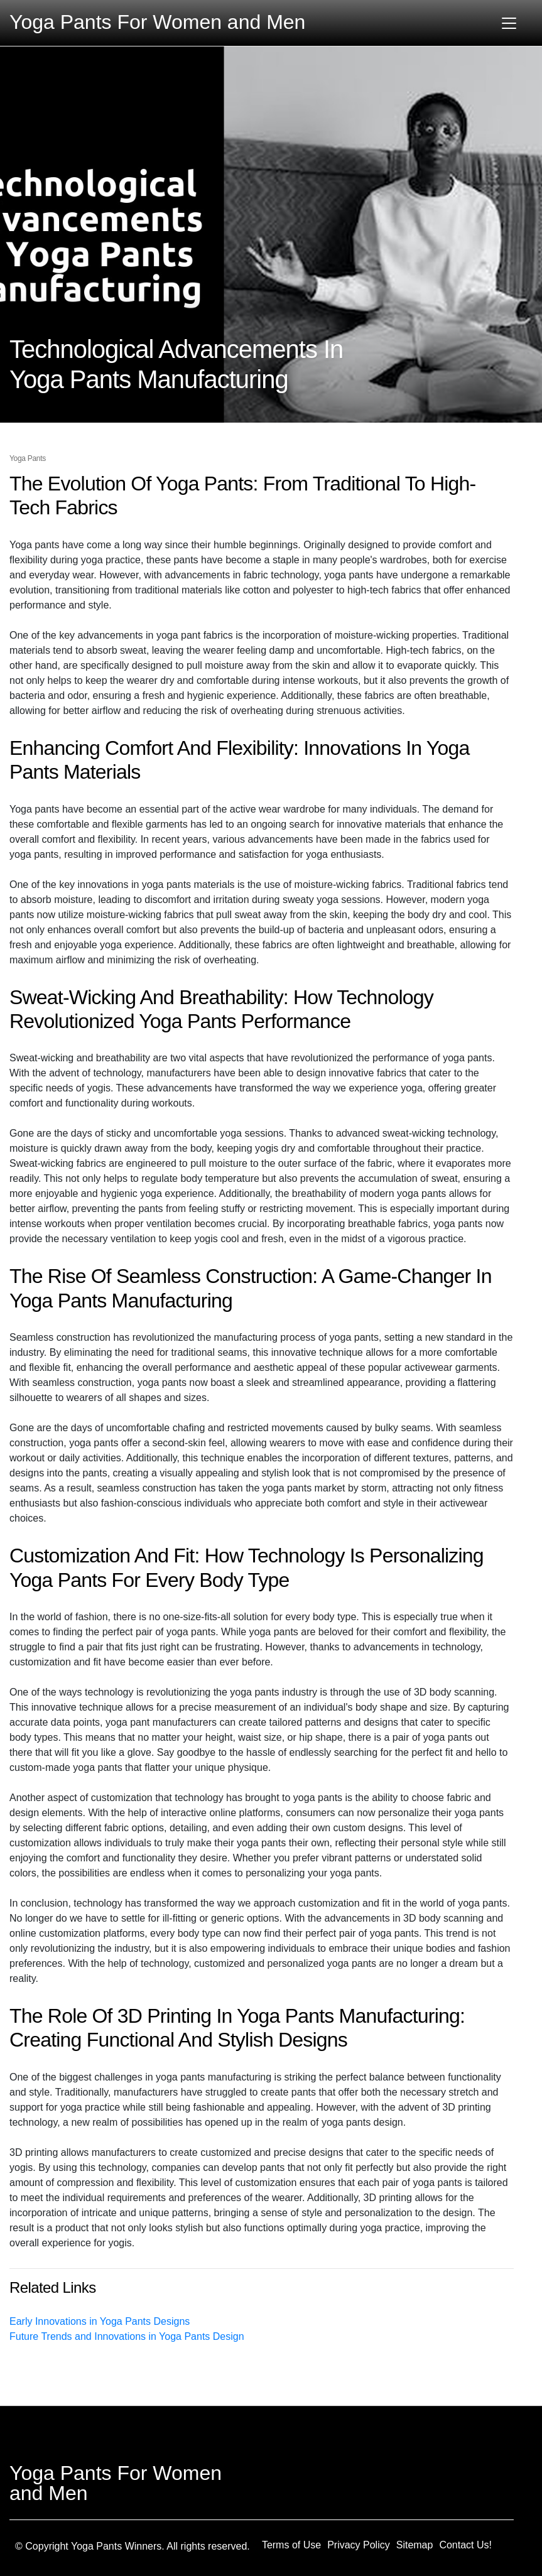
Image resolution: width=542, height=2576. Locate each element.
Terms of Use (291, 2545)
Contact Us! (465, 2545)
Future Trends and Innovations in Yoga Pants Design (126, 2336)
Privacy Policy (358, 2545)
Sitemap (414, 2545)
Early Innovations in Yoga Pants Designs (99, 2321)
